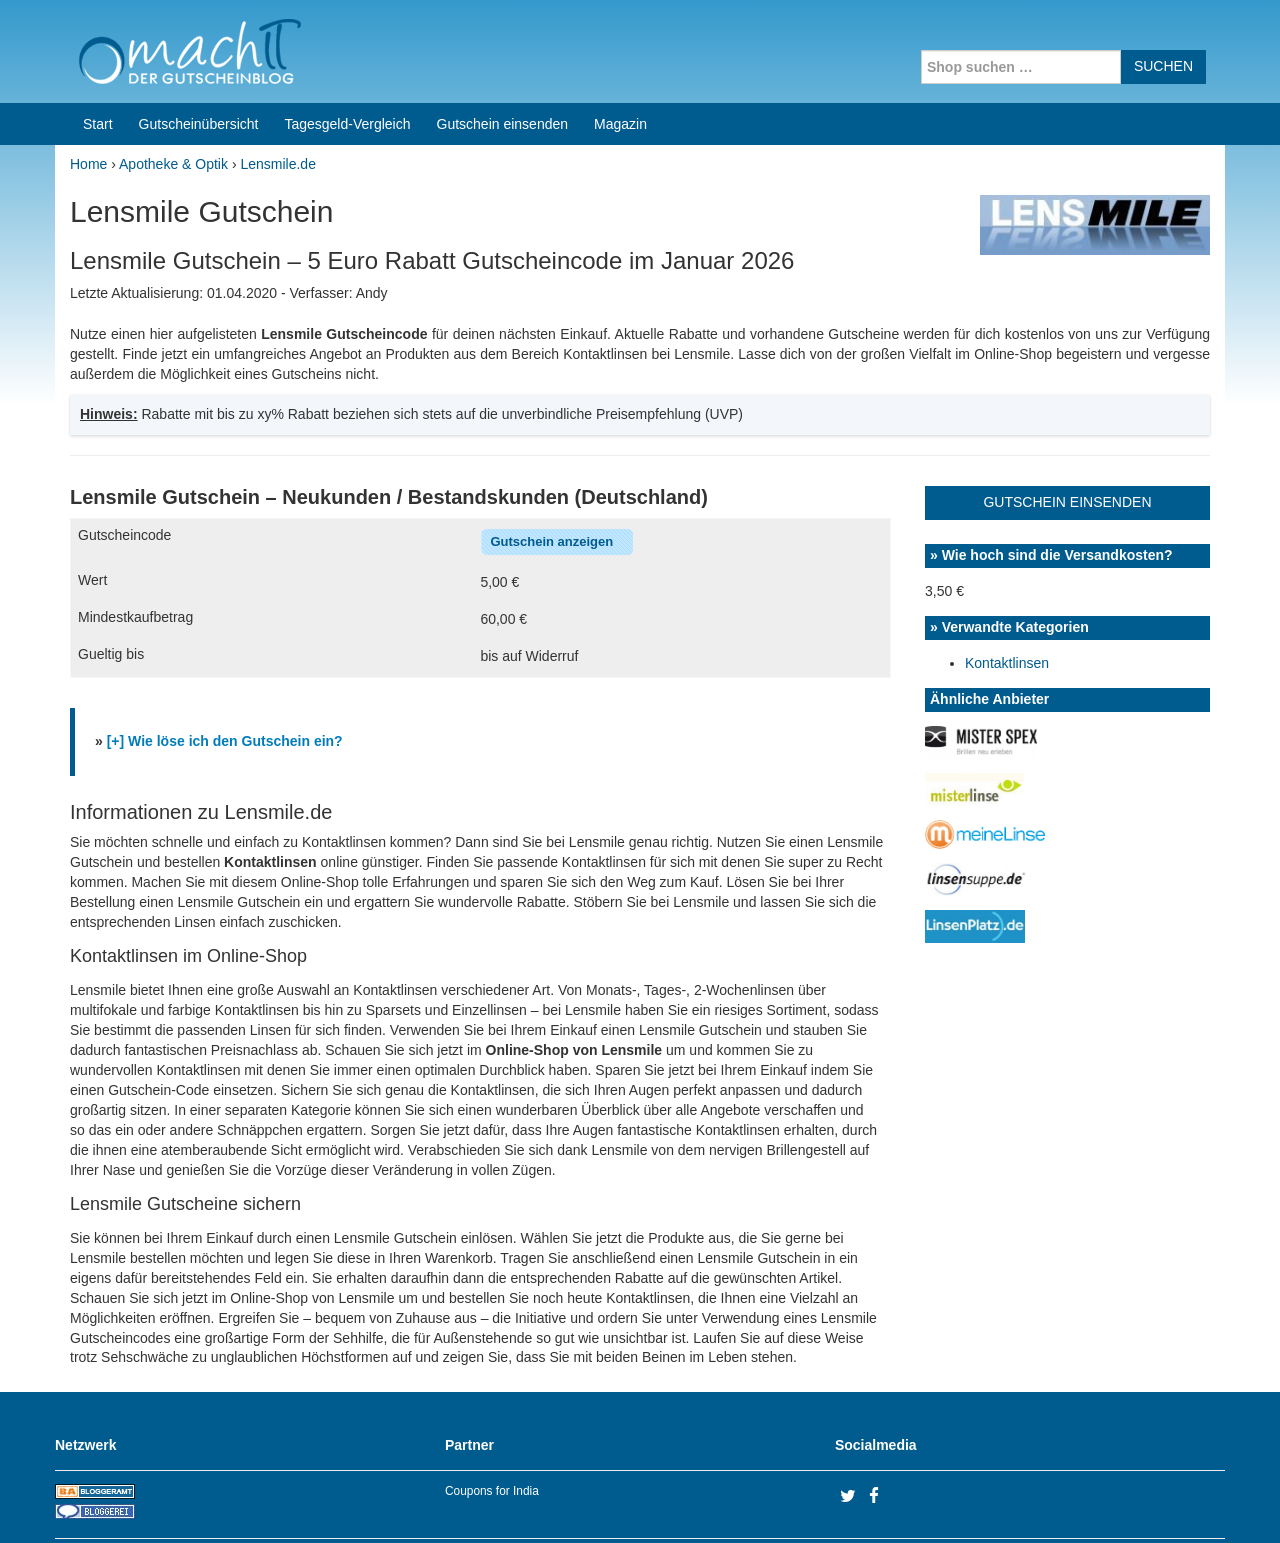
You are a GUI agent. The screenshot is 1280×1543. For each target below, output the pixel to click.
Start (98, 48)
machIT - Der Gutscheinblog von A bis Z (227, 1502)
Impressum (1100, 1502)
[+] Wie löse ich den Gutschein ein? (225, 665)
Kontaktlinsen (1007, 587)
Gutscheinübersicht (199, 48)
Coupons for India (492, 1415)
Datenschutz (1186, 1502)
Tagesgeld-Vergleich (347, 48)
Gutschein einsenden (503, 48)
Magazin (620, 48)
